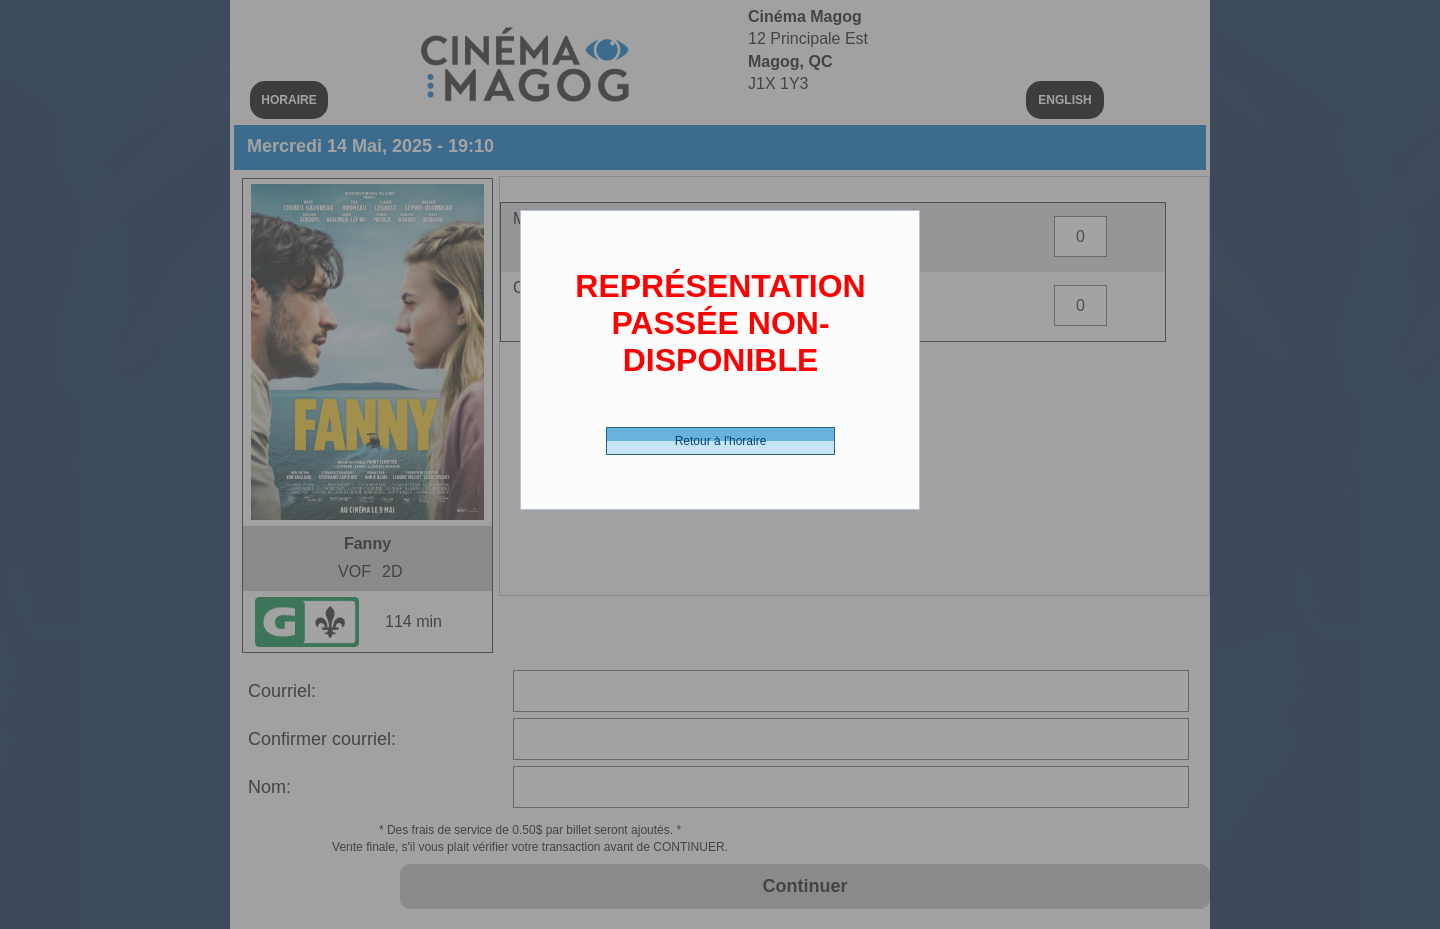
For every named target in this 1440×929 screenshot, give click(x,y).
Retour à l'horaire (721, 441)
